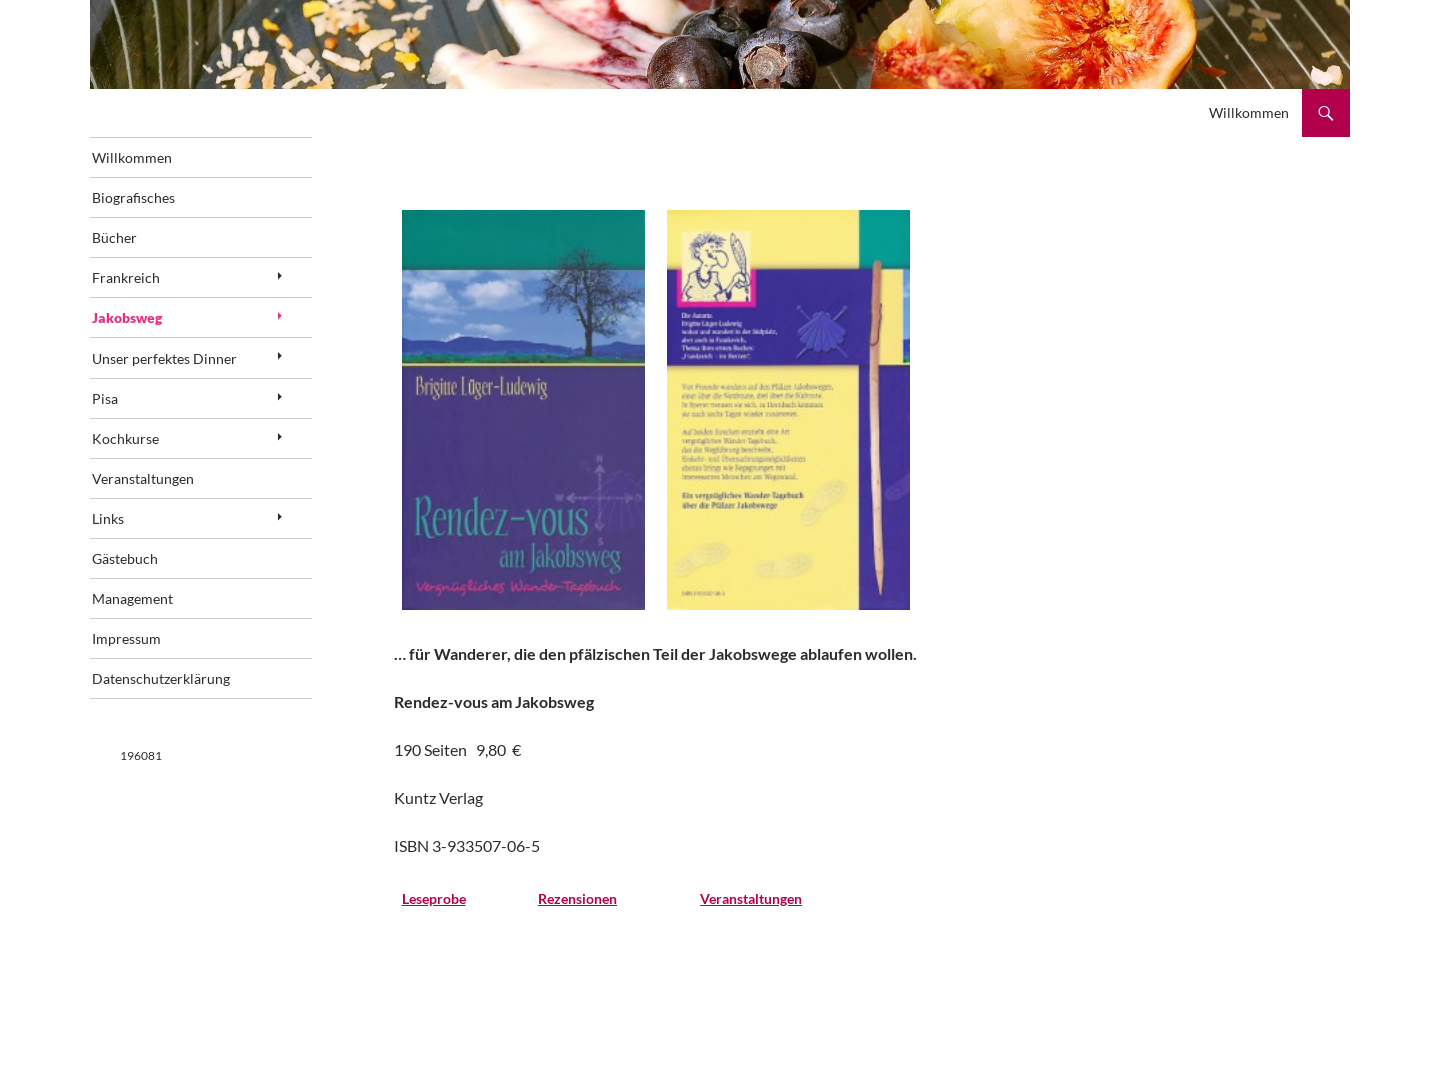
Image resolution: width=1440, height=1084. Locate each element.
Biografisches (161, 200)
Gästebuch (153, 578)
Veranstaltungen (171, 494)
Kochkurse (153, 452)
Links (136, 536)
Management (160, 620)
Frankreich (154, 284)
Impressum (154, 662)
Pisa (133, 410)
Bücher (142, 242)
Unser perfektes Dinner (192, 368)
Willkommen (1249, 112)
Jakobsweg (155, 326)
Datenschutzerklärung (189, 704)
